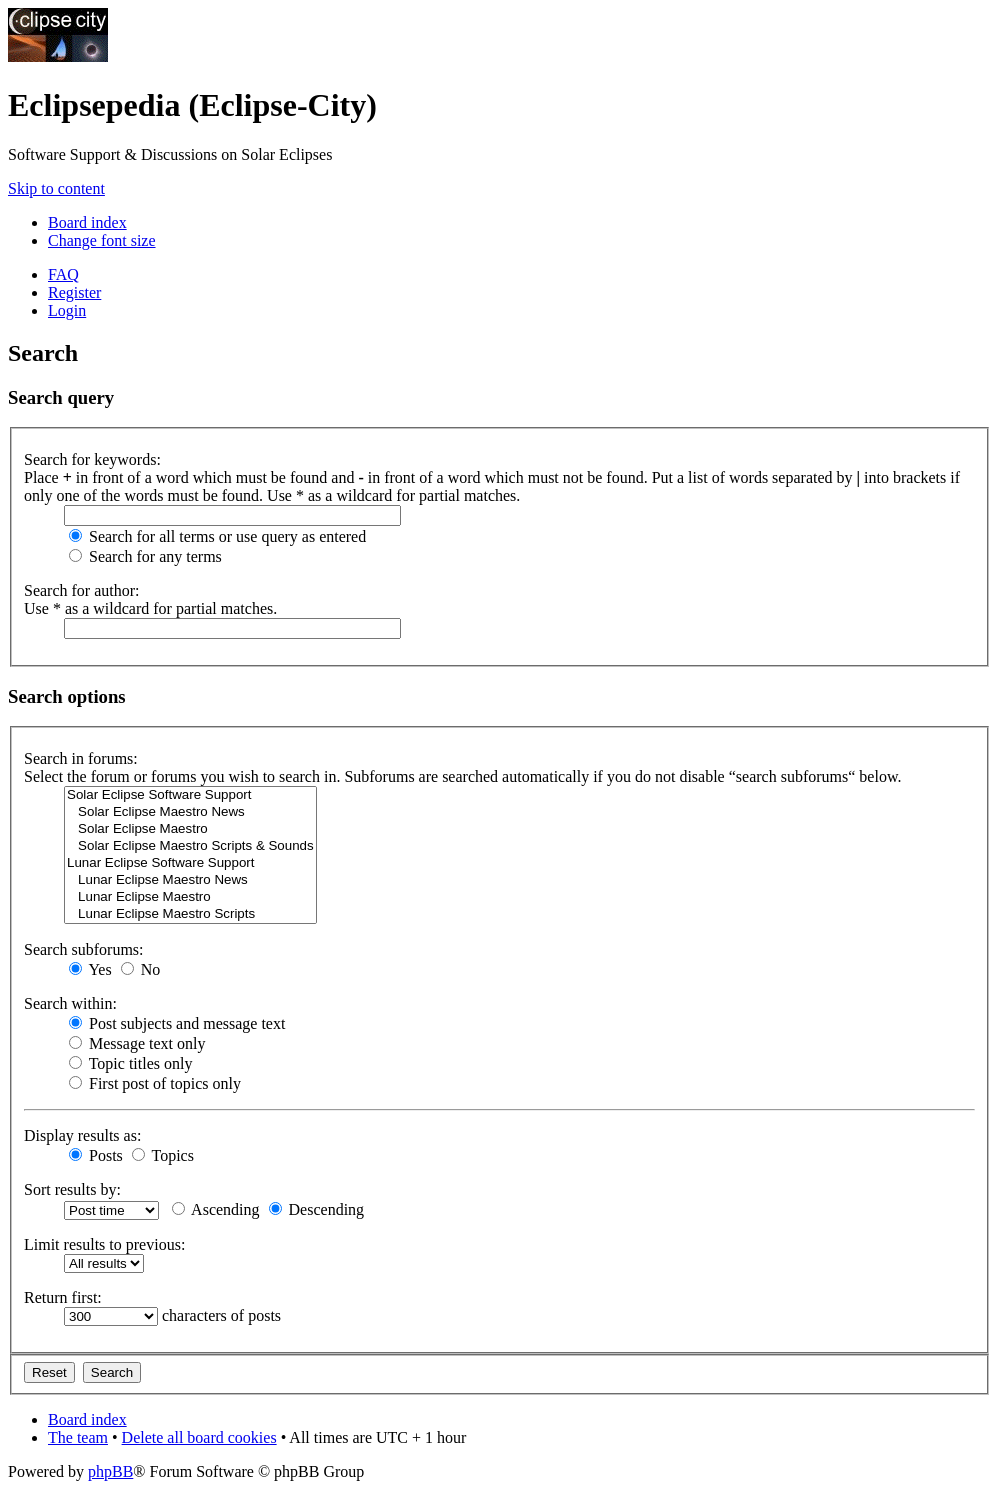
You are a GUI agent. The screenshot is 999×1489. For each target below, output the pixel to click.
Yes (90, 969)
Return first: (63, 1297)
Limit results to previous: (104, 1244)
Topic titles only (130, 1063)
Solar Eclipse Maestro (190, 829)
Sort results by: (72, 1189)
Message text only (137, 1043)
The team (78, 1437)
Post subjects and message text (177, 1023)
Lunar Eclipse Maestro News (190, 880)
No (141, 969)
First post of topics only (155, 1083)
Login (67, 310)
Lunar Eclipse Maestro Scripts (190, 914)
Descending (317, 1209)
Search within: (70, 1003)
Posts (96, 1155)
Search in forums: (81, 758)
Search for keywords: (92, 459)
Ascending (216, 1209)
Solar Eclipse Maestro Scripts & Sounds (190, 846)
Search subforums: (84, 949)
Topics (163, 1155)
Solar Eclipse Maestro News (190, 812)
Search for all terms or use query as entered (217, 536)
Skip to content (56, 188)
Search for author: (82, 590)
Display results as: (82, 1135)
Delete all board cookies (199, 1437)
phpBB (110, 1471)
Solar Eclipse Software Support (190, 795)
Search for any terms (145, 556)
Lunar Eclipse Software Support (190, 863)
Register (74, 292)
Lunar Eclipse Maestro (190, 897)
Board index (87, 222)
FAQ (63, 274)
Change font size (102, 240)
